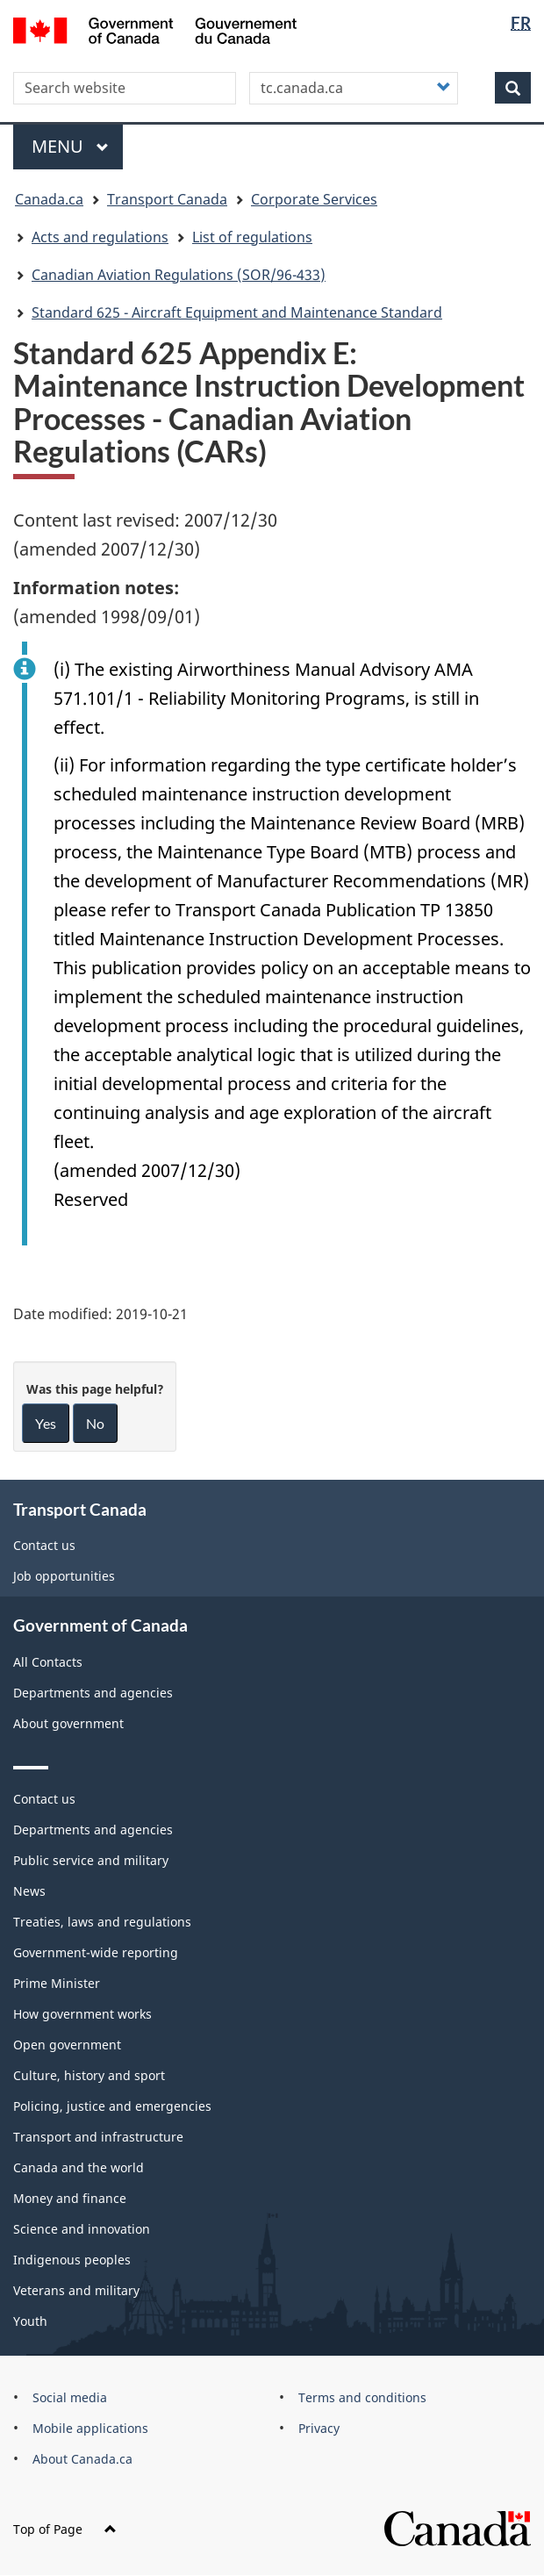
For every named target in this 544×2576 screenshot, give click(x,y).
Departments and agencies (93, 1692)
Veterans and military (76, 2290)
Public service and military (90, 1860)
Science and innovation (81, 2229)
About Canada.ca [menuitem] (82, 2458)
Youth (30, 2321)
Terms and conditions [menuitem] (362, 2397)
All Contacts (47, 1662)
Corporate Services (314, 199)
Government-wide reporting (95, 1952)
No (95, 1423)
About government (68, 1723)
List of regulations (252, 237)
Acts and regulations (100, 237)
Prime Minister (56, 1983)
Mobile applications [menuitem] (90, 2428)
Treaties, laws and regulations (102, 1921)
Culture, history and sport (89, 2075)
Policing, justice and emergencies (112, 2106)
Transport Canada (167, 199)
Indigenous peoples (72, 2259)
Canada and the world (78, 2167)
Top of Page (65, 2529)
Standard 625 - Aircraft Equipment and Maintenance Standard (237, 312)
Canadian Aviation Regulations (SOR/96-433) (179, 274)
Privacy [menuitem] (319, 2428)
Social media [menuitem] (69, 2397)
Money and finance (69, 2198)
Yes (45, 1423)
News (29, 1891)
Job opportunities (64, 1576)
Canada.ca (49, 199)
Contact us (44, 1545)
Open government (67, 2044)
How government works (82, 2014)
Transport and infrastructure (98, 2136)
